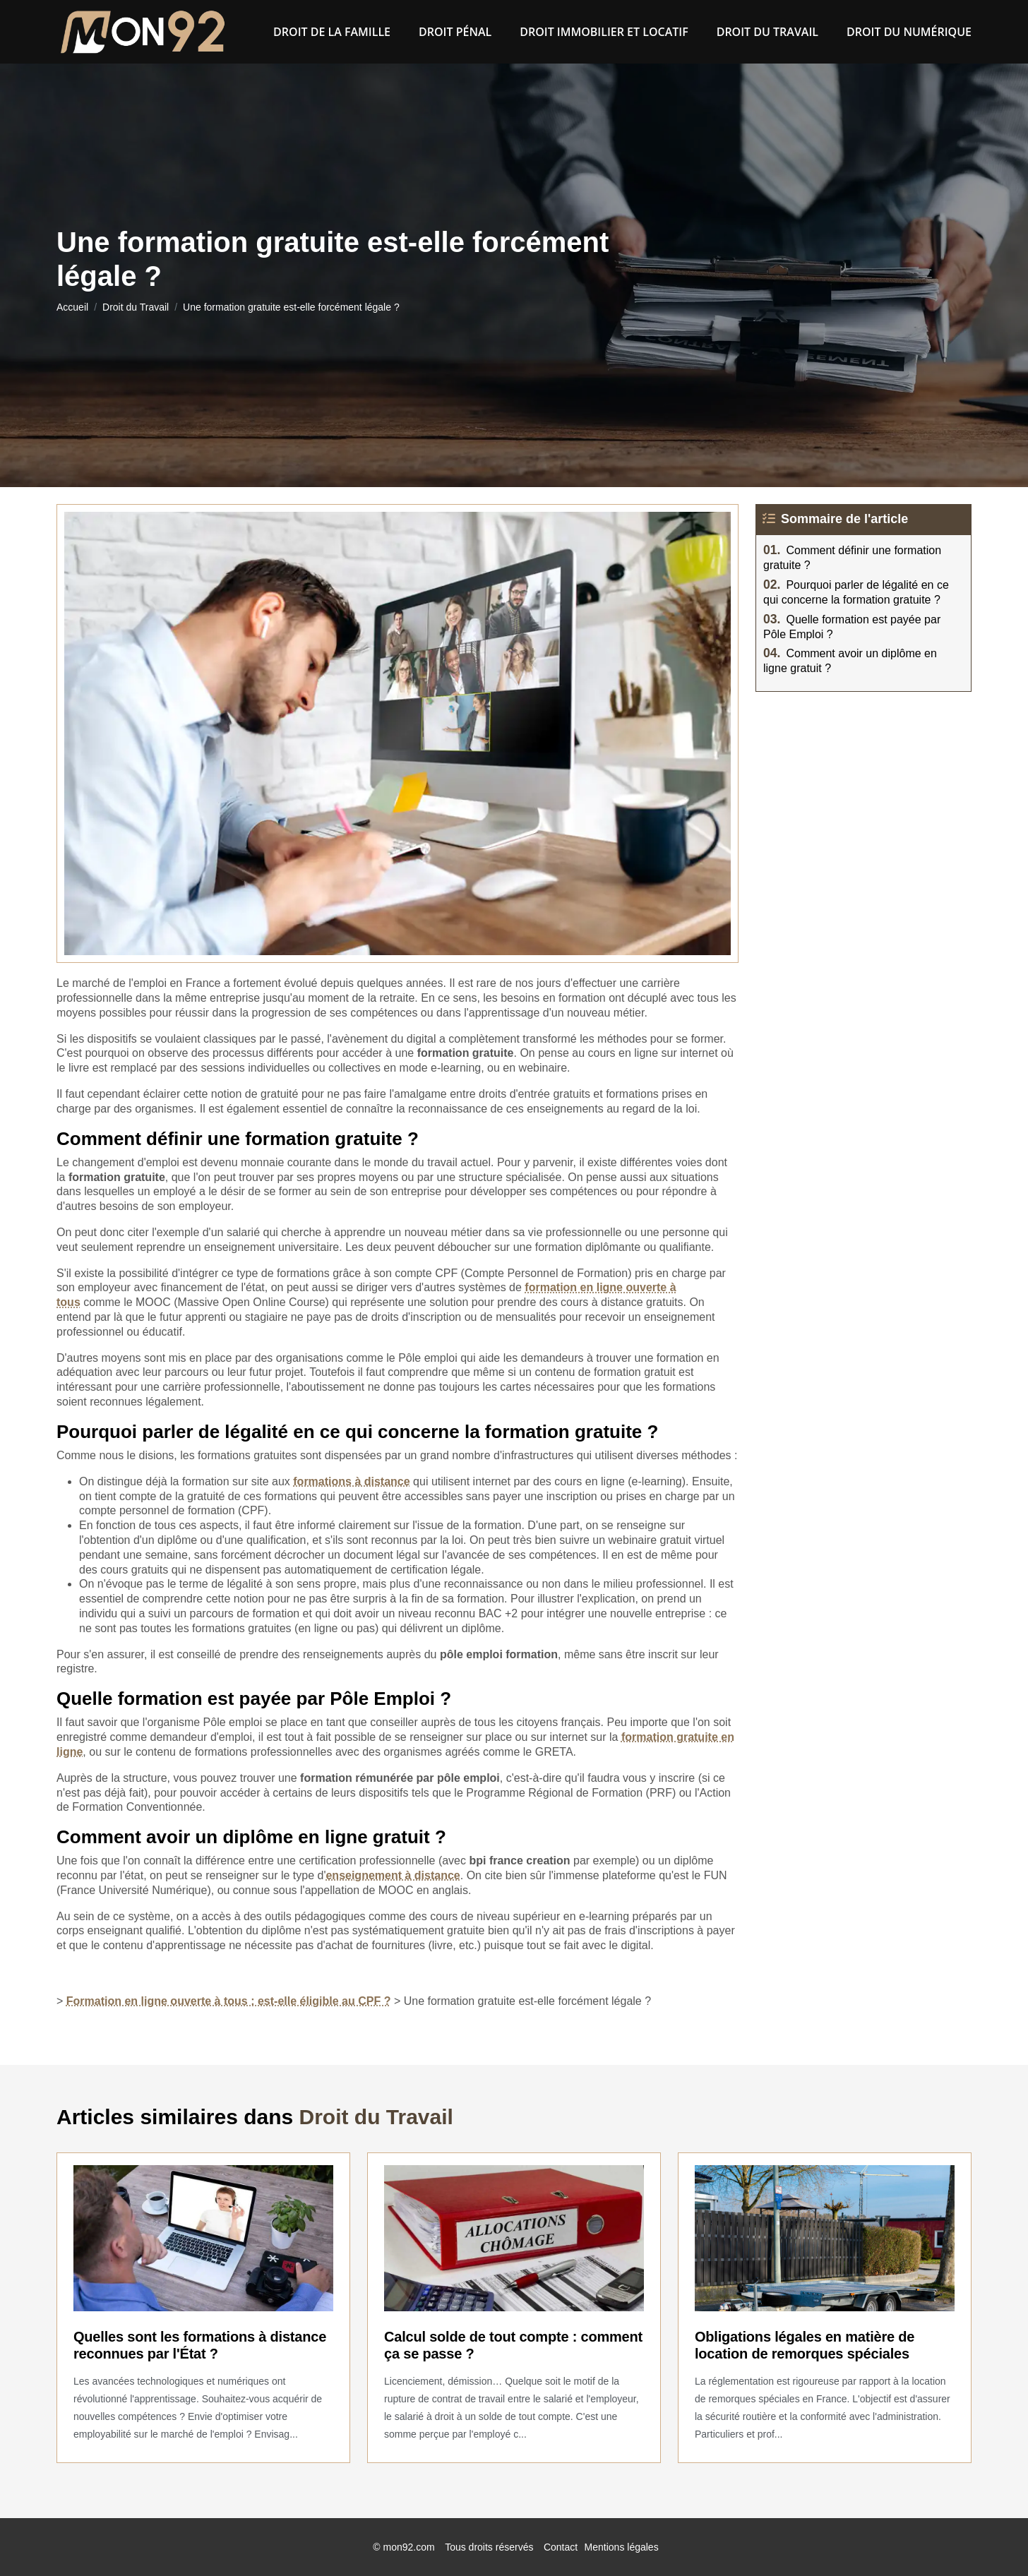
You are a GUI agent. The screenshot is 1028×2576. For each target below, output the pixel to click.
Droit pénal (455, 32)
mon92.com (409, 2547)
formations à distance (351, 1481)
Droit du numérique (909, 32)
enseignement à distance (392, 1875)
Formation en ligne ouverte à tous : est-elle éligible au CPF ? (228, 2001)
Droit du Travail (767, 32)
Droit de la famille (331, 32)
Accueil (72, 307)
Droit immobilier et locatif (604, 32)
